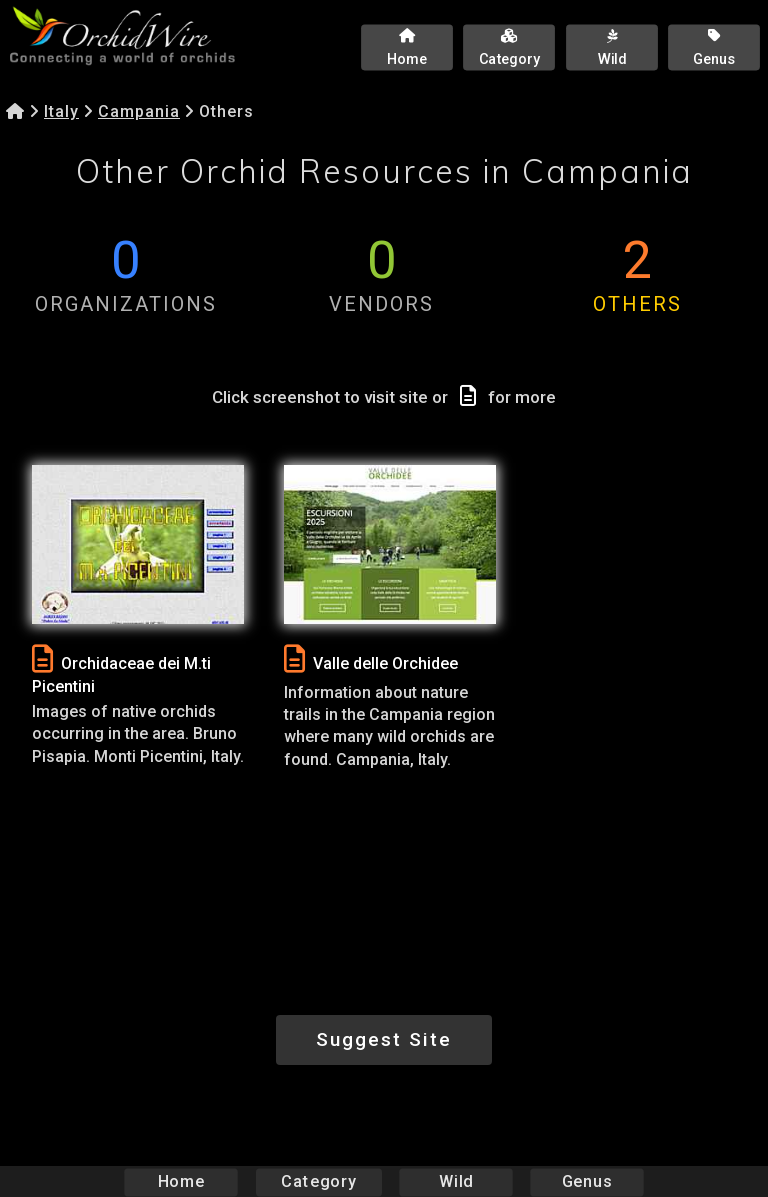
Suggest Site (384, 1039)
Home (181, 1181)
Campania (139, 111)
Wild (456, 1181)
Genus (586, 1181)
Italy (61, 111)
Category (319, 1181)
